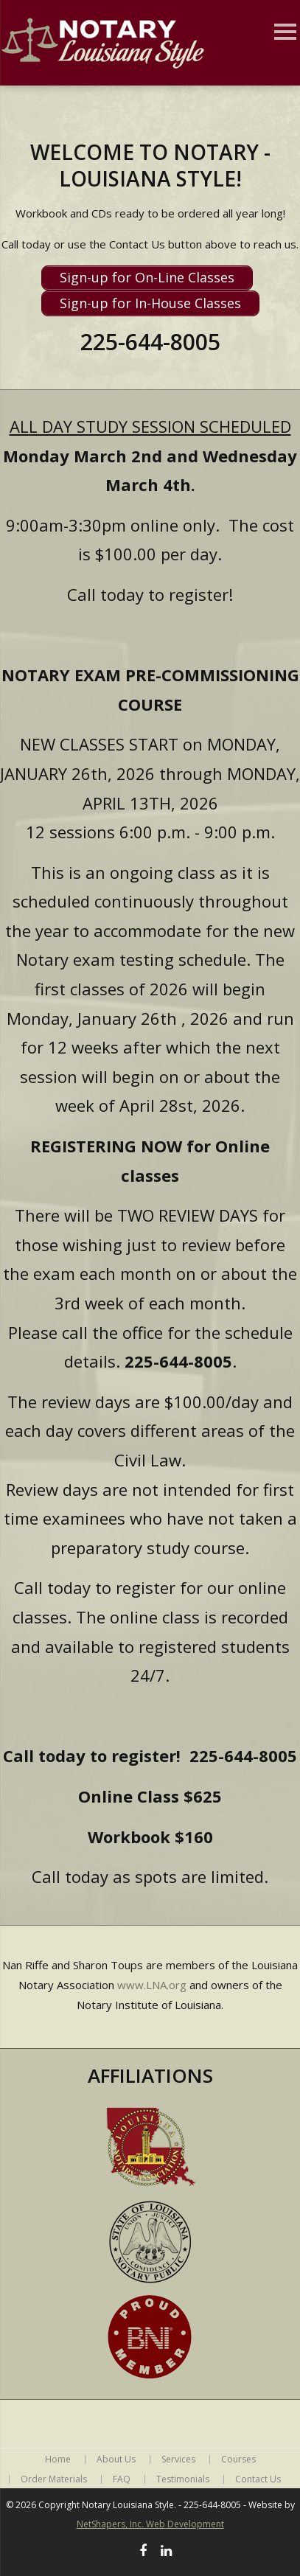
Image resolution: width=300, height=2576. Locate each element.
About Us (116, 2459)
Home (58, 2459)
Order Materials (54, 2479)
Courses (238, 2459)
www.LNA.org (151, 1984)
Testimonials (182, 2479)
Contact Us (258, 2479)
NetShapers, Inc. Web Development (150, 2524)
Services (178, 2459)
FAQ (121, 2479)
